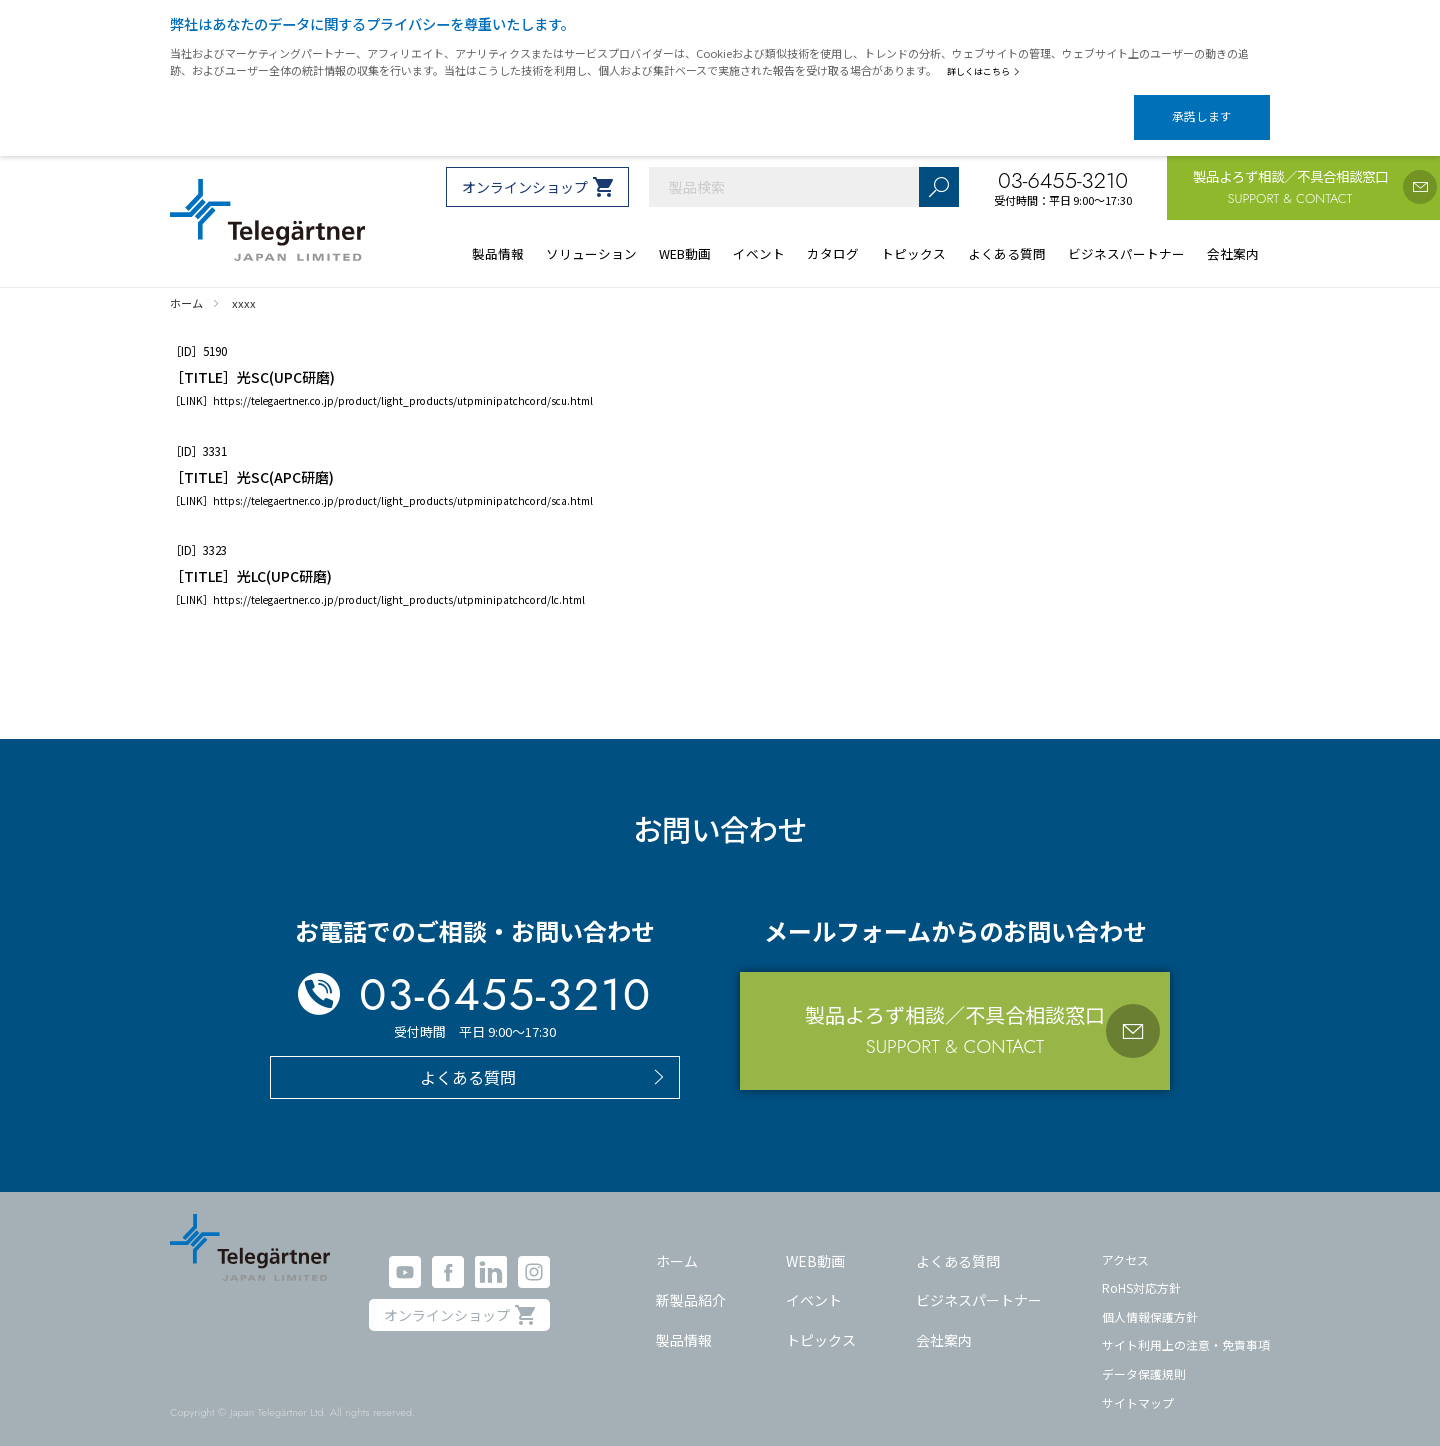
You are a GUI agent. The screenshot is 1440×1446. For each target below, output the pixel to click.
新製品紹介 (691, 1283)
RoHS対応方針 (1141, 1270)
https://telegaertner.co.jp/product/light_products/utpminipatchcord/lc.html (399, 582)
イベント (814, 1283)
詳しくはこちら (987, 71)
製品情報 (684, 1322)
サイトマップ (1138, 1385)
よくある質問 (958, 1243)
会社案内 (944, 1322)
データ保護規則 (1144, 1356)
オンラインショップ (525, 170)
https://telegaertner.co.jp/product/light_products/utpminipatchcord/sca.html (403, 483)
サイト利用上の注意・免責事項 (1186, 1327)
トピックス (821, 1322)
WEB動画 (815, 1243)
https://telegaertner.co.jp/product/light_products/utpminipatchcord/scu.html (403, 383)
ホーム (677, 1243)
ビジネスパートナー (979, 1283)
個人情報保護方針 (1150, 1299)
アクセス (1125, 1241)
